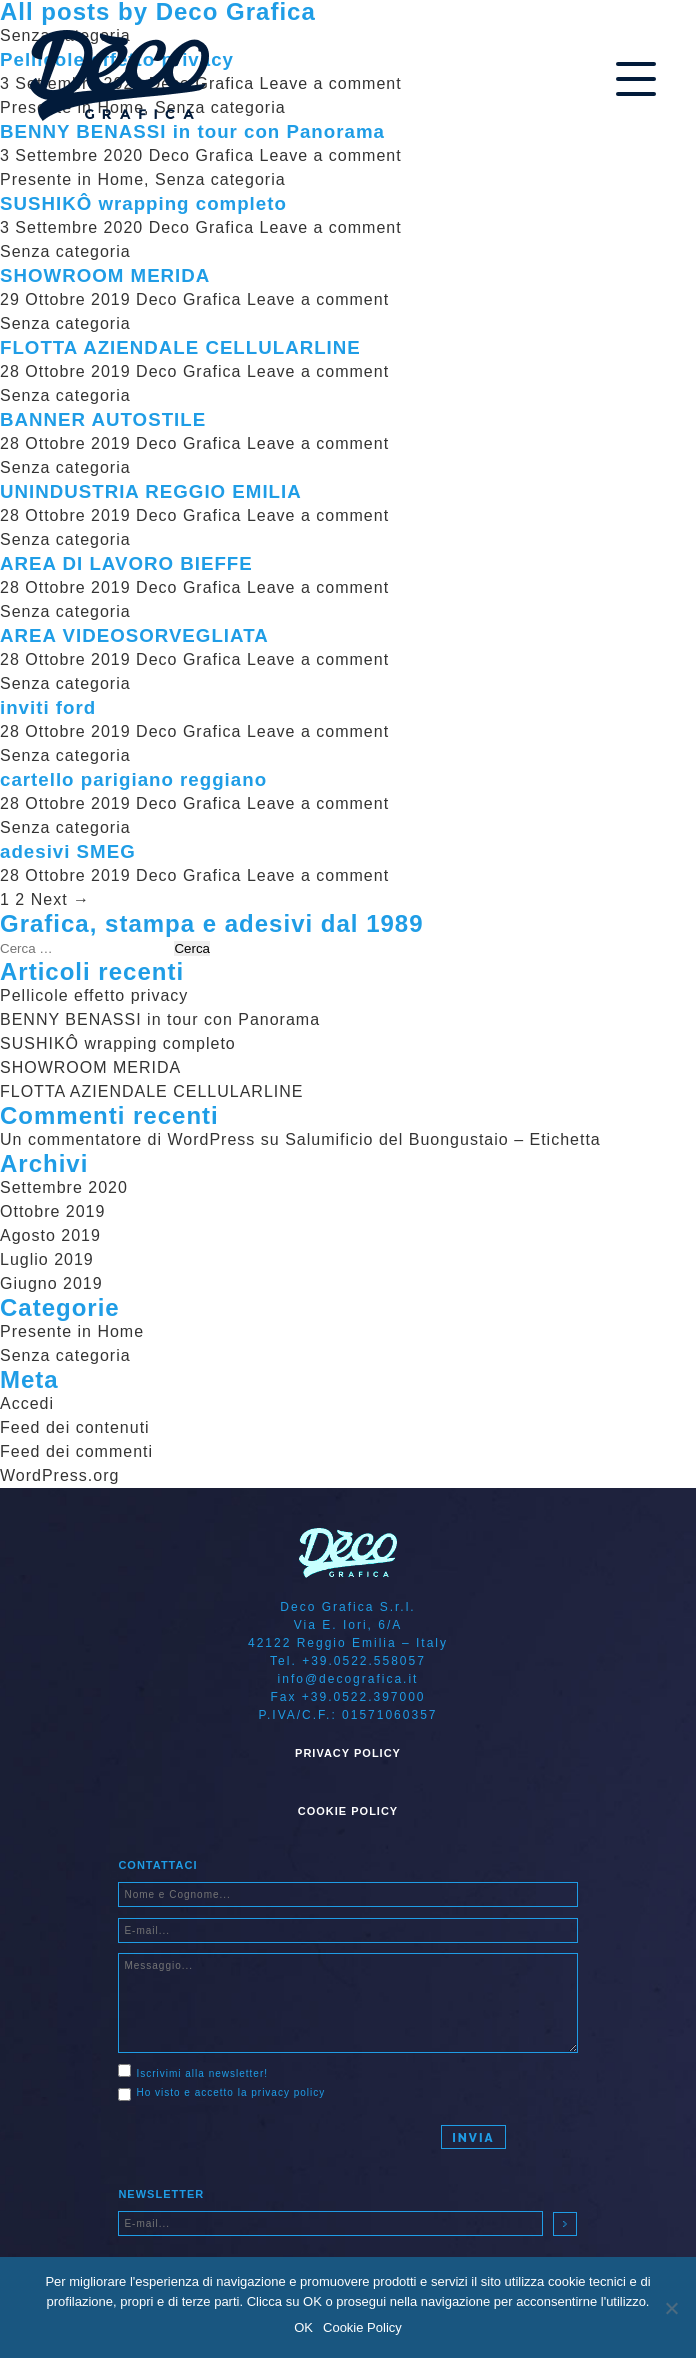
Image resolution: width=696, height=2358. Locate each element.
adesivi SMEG (68, 851)
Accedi (27, 1403)
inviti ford (48, 707)
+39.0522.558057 (364, 1661)
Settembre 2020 (64, 1187)
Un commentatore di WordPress (127, 1139)
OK (303, 2327)
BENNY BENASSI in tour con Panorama (192, 131)
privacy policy (288, 2092)
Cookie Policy (348, 1811)
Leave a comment (330, 155)
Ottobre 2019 (52, 1211)
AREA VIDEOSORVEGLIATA (134, 635)
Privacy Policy (348, 1753)
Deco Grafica (201, 155)
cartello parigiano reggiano (133, 779)
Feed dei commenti (76, 1451)
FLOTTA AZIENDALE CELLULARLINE (180, 347)
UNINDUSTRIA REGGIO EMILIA (151, 491)
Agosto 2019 (50, 1235)
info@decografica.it (348, 1679)
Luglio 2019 (47, 1259)
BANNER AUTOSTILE (103, 419)
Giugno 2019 (51, 1283)
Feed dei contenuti (75, 1427)
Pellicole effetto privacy (94, 995)
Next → (60, 899)
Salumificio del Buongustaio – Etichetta (443, 1139)
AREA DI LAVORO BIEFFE (126, 563)
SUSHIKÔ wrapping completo (143, 203)
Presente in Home (72, 179)
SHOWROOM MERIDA (105, 275)
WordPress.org (59, 1475)
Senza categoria (220, 179)
